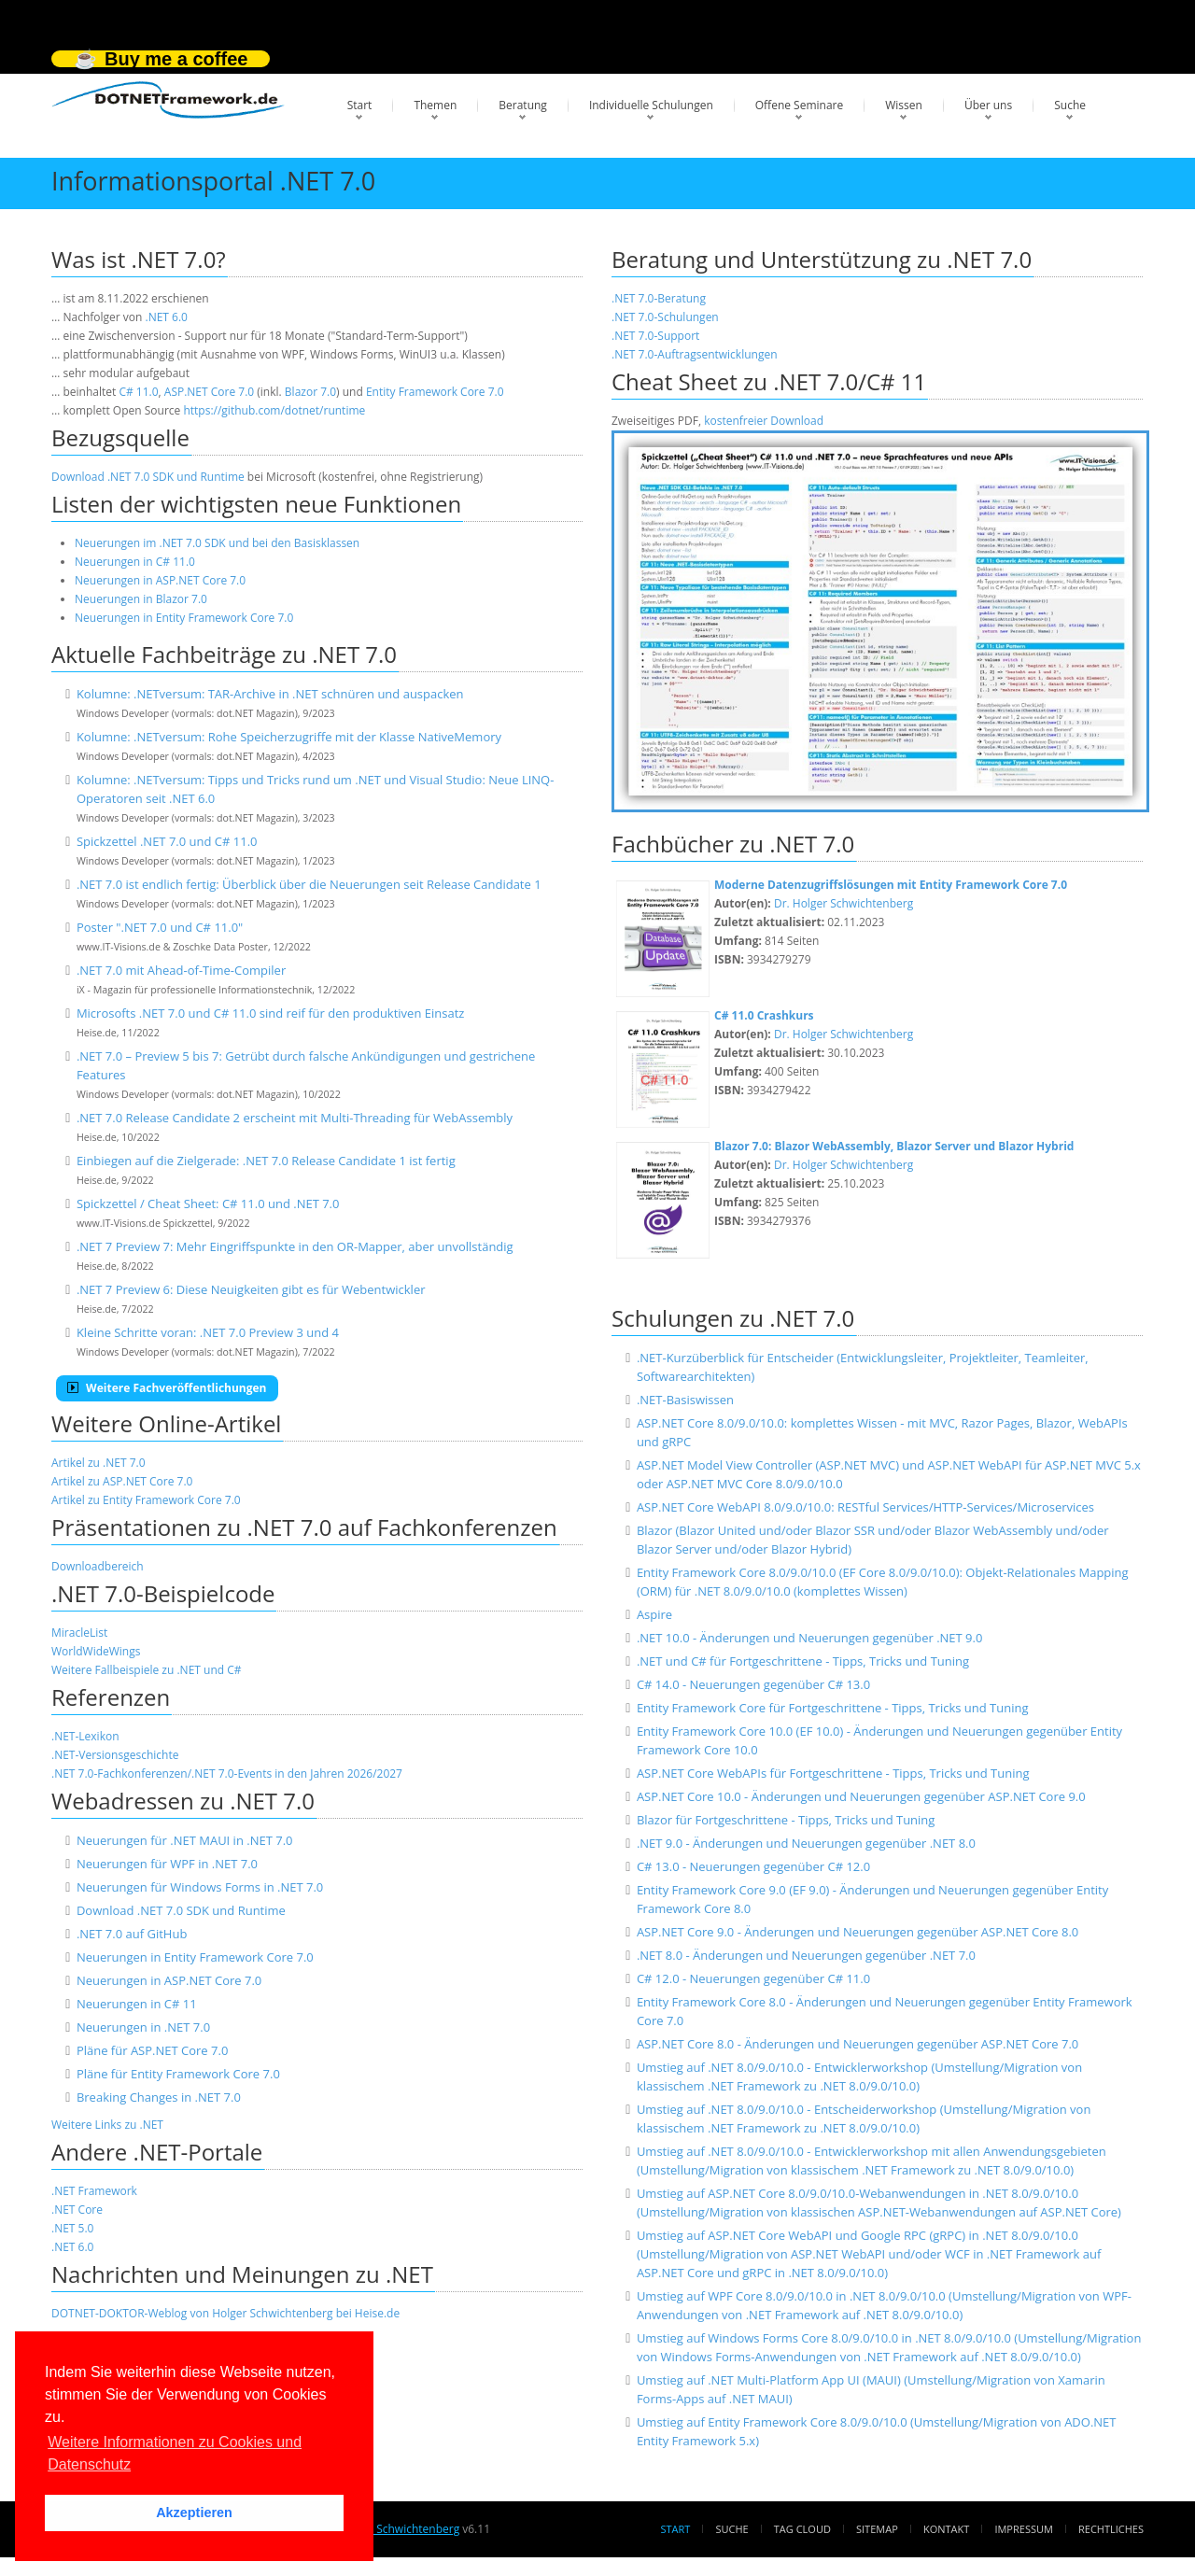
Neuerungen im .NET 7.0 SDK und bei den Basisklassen (217, 543)
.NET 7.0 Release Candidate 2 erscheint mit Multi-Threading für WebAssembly (295, 1117)
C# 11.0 (138, 392)
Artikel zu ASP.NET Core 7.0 (121, 1481)
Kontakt (946, 2529)
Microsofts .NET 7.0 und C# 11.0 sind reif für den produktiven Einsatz (270, 1013)
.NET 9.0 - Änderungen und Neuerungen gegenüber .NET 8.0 (806, 1843)
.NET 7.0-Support (655, 336)
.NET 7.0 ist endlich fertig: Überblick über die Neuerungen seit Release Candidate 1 (309, 884)
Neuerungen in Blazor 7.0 (141, 599)
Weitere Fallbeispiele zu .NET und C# (146, 1670)
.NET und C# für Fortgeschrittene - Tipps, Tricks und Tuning (803, 1661)
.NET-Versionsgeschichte (114, 1755)
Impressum (1023, 2529)
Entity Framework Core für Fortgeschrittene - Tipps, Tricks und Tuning (833, 1707)
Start (360, 105)
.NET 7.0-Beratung (659, 298)
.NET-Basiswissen (685, 1399)
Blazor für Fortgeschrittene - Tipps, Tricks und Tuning (786, 1819)
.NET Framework (94, 2191)
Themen (435, 105)
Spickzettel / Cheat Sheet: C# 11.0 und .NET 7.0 (208, 1203)
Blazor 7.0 (310, 392)
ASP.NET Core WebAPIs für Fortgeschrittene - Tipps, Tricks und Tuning (833, 1773)
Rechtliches (1111, 2529)
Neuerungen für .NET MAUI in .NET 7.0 (185, 1840)
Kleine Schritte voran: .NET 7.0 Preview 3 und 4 (208, 1332)
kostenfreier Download (763, 421)
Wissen (903, 105)
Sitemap (877, 2529)
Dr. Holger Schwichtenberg (843, 903)
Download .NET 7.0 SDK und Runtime (148, 477)
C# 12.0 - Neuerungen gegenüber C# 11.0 (753, 1978)
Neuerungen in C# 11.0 (135, 562)
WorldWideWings (95, 1651)
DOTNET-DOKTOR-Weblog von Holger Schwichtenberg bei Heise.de (225, 2313)
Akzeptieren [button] (194, 2512)
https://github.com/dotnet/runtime (274, 410)
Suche (1070, 105)
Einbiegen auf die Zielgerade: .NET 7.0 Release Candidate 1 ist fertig (266, 1160)
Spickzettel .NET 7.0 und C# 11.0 (167, 841)
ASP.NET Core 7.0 (209, 392)
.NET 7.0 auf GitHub (132, 1933)
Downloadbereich (97, 1566)
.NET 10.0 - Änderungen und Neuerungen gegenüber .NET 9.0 (809, 1637)
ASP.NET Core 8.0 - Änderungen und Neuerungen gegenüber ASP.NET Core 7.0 (857, 2043)
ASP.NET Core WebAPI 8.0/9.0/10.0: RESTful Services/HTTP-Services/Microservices (865, 1507)
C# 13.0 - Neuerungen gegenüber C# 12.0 (753, 1866)
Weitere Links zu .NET (107, 2125)
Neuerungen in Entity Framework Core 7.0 (184, 618)
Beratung (523, 105)
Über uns (988, 105)
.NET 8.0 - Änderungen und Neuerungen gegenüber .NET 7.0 (806, 1955)
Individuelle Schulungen (651, 105)
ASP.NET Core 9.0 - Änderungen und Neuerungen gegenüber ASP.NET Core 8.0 (857, 1931)
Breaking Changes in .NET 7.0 (159, 2097)
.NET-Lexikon (85, 1736)
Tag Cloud (802, 2529)
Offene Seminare (799, 105)
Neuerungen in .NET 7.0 (143, 2027)
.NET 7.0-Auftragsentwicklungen (695, 354)
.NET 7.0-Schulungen (665, 317)
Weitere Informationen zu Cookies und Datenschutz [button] (175, 2453)
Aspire (654, 1614)
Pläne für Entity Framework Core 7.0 (178, 2073)
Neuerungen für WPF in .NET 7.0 (167, 1863)
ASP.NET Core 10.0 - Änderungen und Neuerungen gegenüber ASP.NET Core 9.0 (861, 1796)
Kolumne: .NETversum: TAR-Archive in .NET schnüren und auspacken (270, 693)
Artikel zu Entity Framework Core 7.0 (146, 1500)
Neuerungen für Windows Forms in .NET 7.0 (200, 1887)
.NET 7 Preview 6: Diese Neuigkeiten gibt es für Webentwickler (251, 1289)
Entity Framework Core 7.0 (435, 392)
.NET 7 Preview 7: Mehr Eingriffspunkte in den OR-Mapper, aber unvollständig (295, 1246)
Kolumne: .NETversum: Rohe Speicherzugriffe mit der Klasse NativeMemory (289, 736)
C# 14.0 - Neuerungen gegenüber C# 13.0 (753, 1684)
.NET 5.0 (72, 2228)
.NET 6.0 (167, 317)
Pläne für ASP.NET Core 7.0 (152, 2050)
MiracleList (79, 1632)
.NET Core (77, 2209)
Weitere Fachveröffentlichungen (167, 1388)
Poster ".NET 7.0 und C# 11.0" (160, 927)
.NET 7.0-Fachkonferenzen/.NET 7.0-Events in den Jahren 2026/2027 (226, 1773)
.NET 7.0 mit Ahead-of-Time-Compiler (181, 970)
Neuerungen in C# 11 (137, 2003)
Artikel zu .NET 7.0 (98, 1463)
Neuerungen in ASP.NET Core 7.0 (160, 580)
